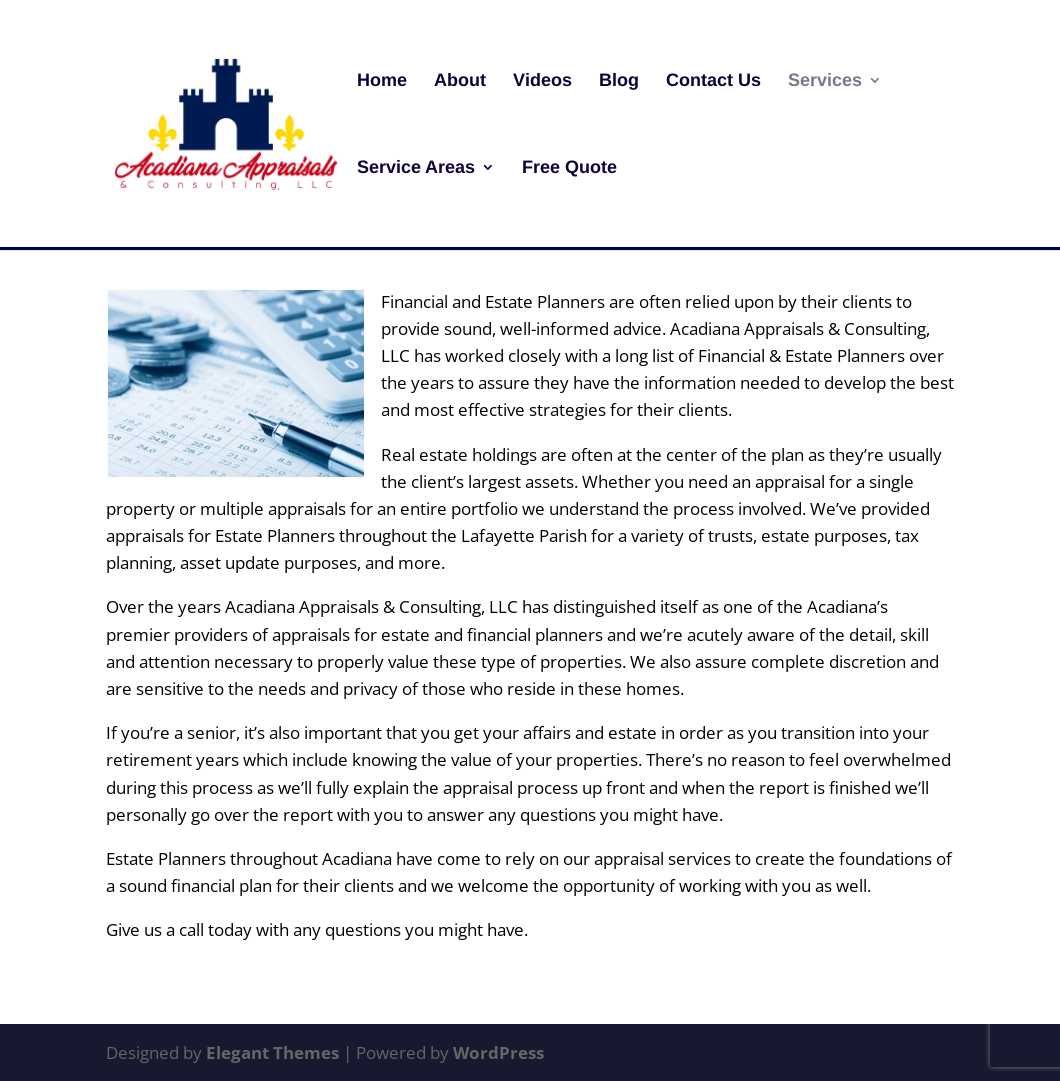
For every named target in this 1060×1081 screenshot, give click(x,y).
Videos (542, 81)
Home (382, 81)
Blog (619, 81)
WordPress (498, 1052)
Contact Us (713, 81)
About (460, 81)
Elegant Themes (272, 1052)
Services (825, 81)
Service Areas (416, 168)
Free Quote (569, 168)
